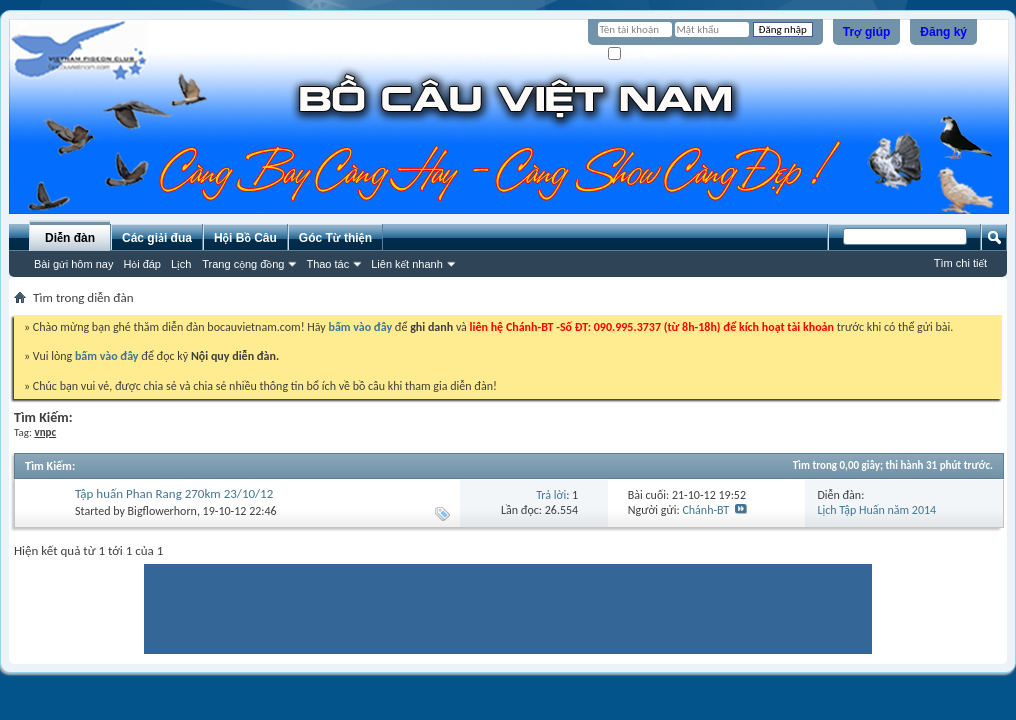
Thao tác (327, 264)
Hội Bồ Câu (245, 238)
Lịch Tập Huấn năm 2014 (876, 510)
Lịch (181, 264)
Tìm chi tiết (960, 263)
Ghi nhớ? (636, 54)
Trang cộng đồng (243, 264)
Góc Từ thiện (335, 238)
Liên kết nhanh (407, 264)
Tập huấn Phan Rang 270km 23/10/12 (174, 493)
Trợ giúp (867, 32)
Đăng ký (943, 32)
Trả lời (551, 495)
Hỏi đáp (142, 264)
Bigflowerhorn (162, 511)
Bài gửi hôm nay (73, 264)
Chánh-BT (705, 510)
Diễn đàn (70, 238)
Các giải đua (157, 238)
